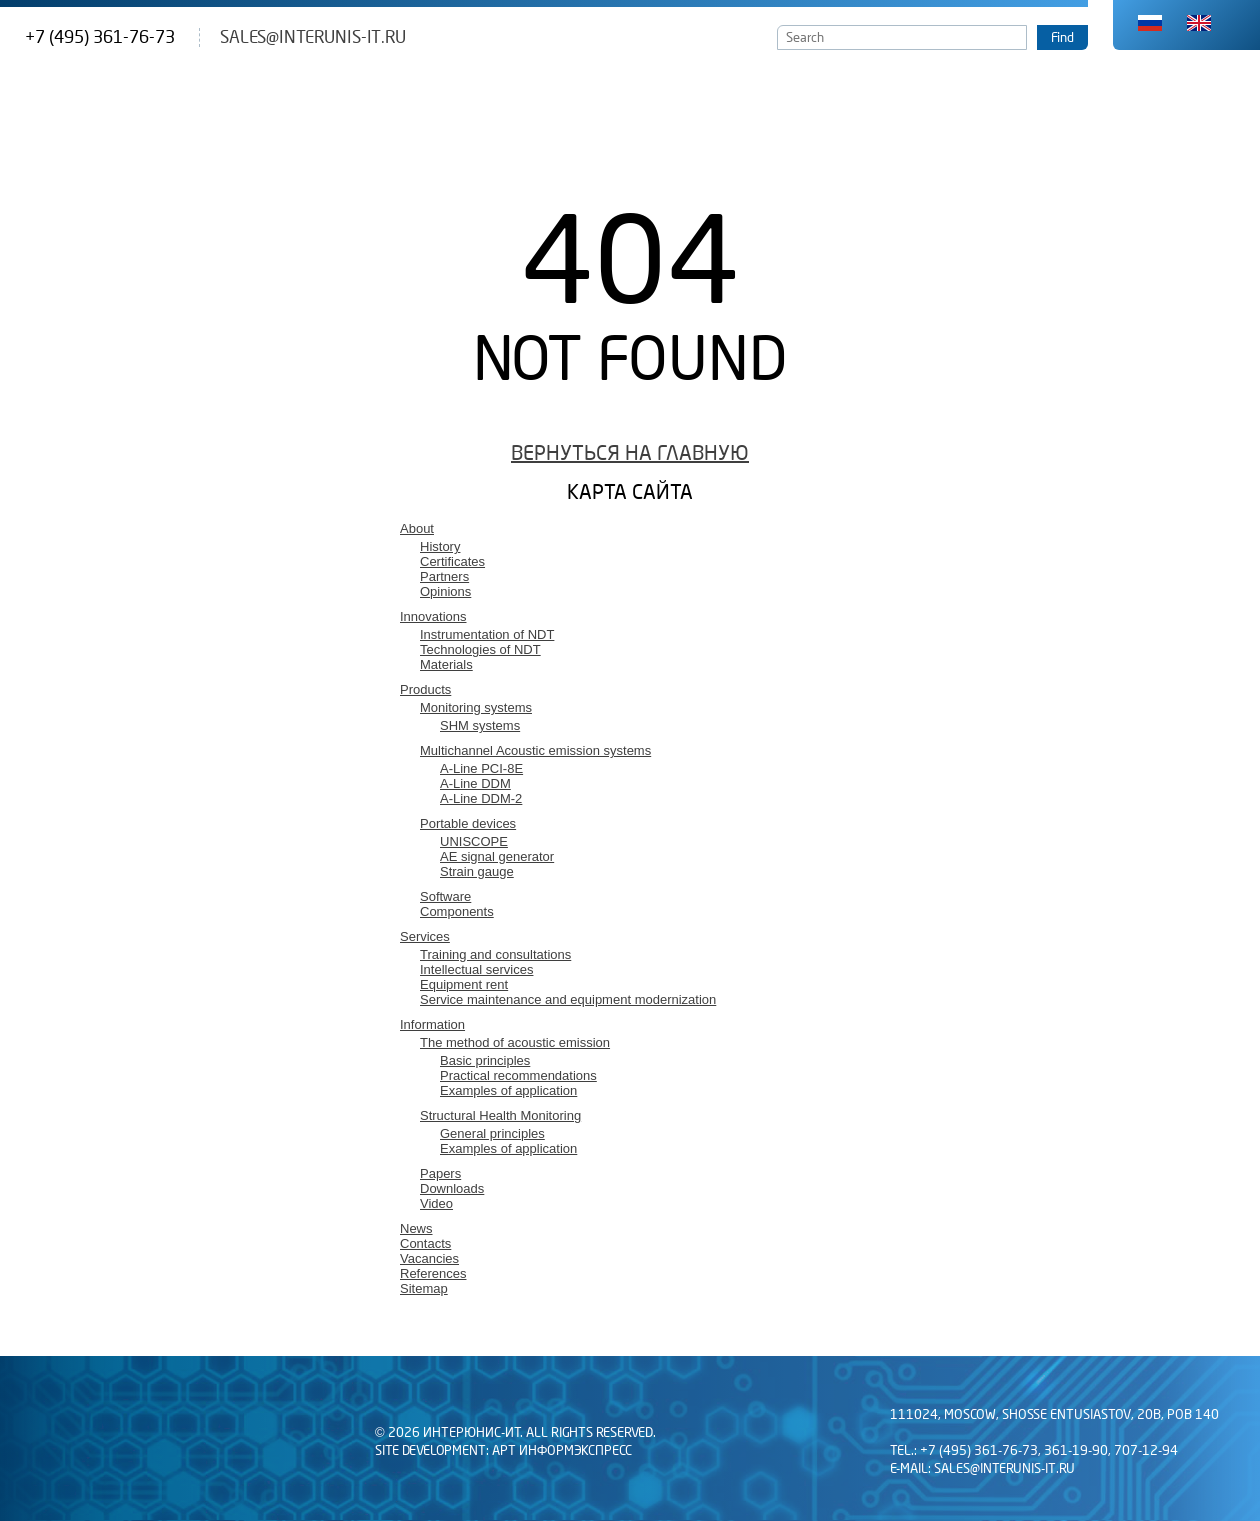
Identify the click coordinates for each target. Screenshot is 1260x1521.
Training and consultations (495, 954)
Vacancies (429, 1258)
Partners (444, 576)
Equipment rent (464, 984)
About (417, 528)
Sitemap (424, 1288)
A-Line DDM (475, 783)
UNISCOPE (474, 841)
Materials (446, 664)
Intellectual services (476, 969)
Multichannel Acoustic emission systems (535, 750)
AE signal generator (497, 856)
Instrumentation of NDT (487, 634)
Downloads (452, 1188)
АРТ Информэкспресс (562, 1451)
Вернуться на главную (630, 453)
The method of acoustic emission (515, 1042)
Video (436, 1203)
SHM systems (480, 725)
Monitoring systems (476, 707)
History (440, 546)
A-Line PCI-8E (481, 768)
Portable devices (468, 823)
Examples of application (508, 1090)
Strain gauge (477, 871)
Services (425, 936)
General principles (492, 1133)
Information (432, 1024)
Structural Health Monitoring (500, 1115)
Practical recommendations (518, 1075)
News (416, 1228)
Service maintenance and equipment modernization (568, 999)
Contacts (425, 1243)
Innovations (433, 616)
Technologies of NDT (480, 649)
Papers (440, 1173)
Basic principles (485, 1060)
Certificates (452, 561)
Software (445, 896)
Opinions (445, 591)
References (433, 1273)
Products (425, 689)
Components (457, 911)
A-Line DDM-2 (481, 798)
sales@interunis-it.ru (313, 37)
